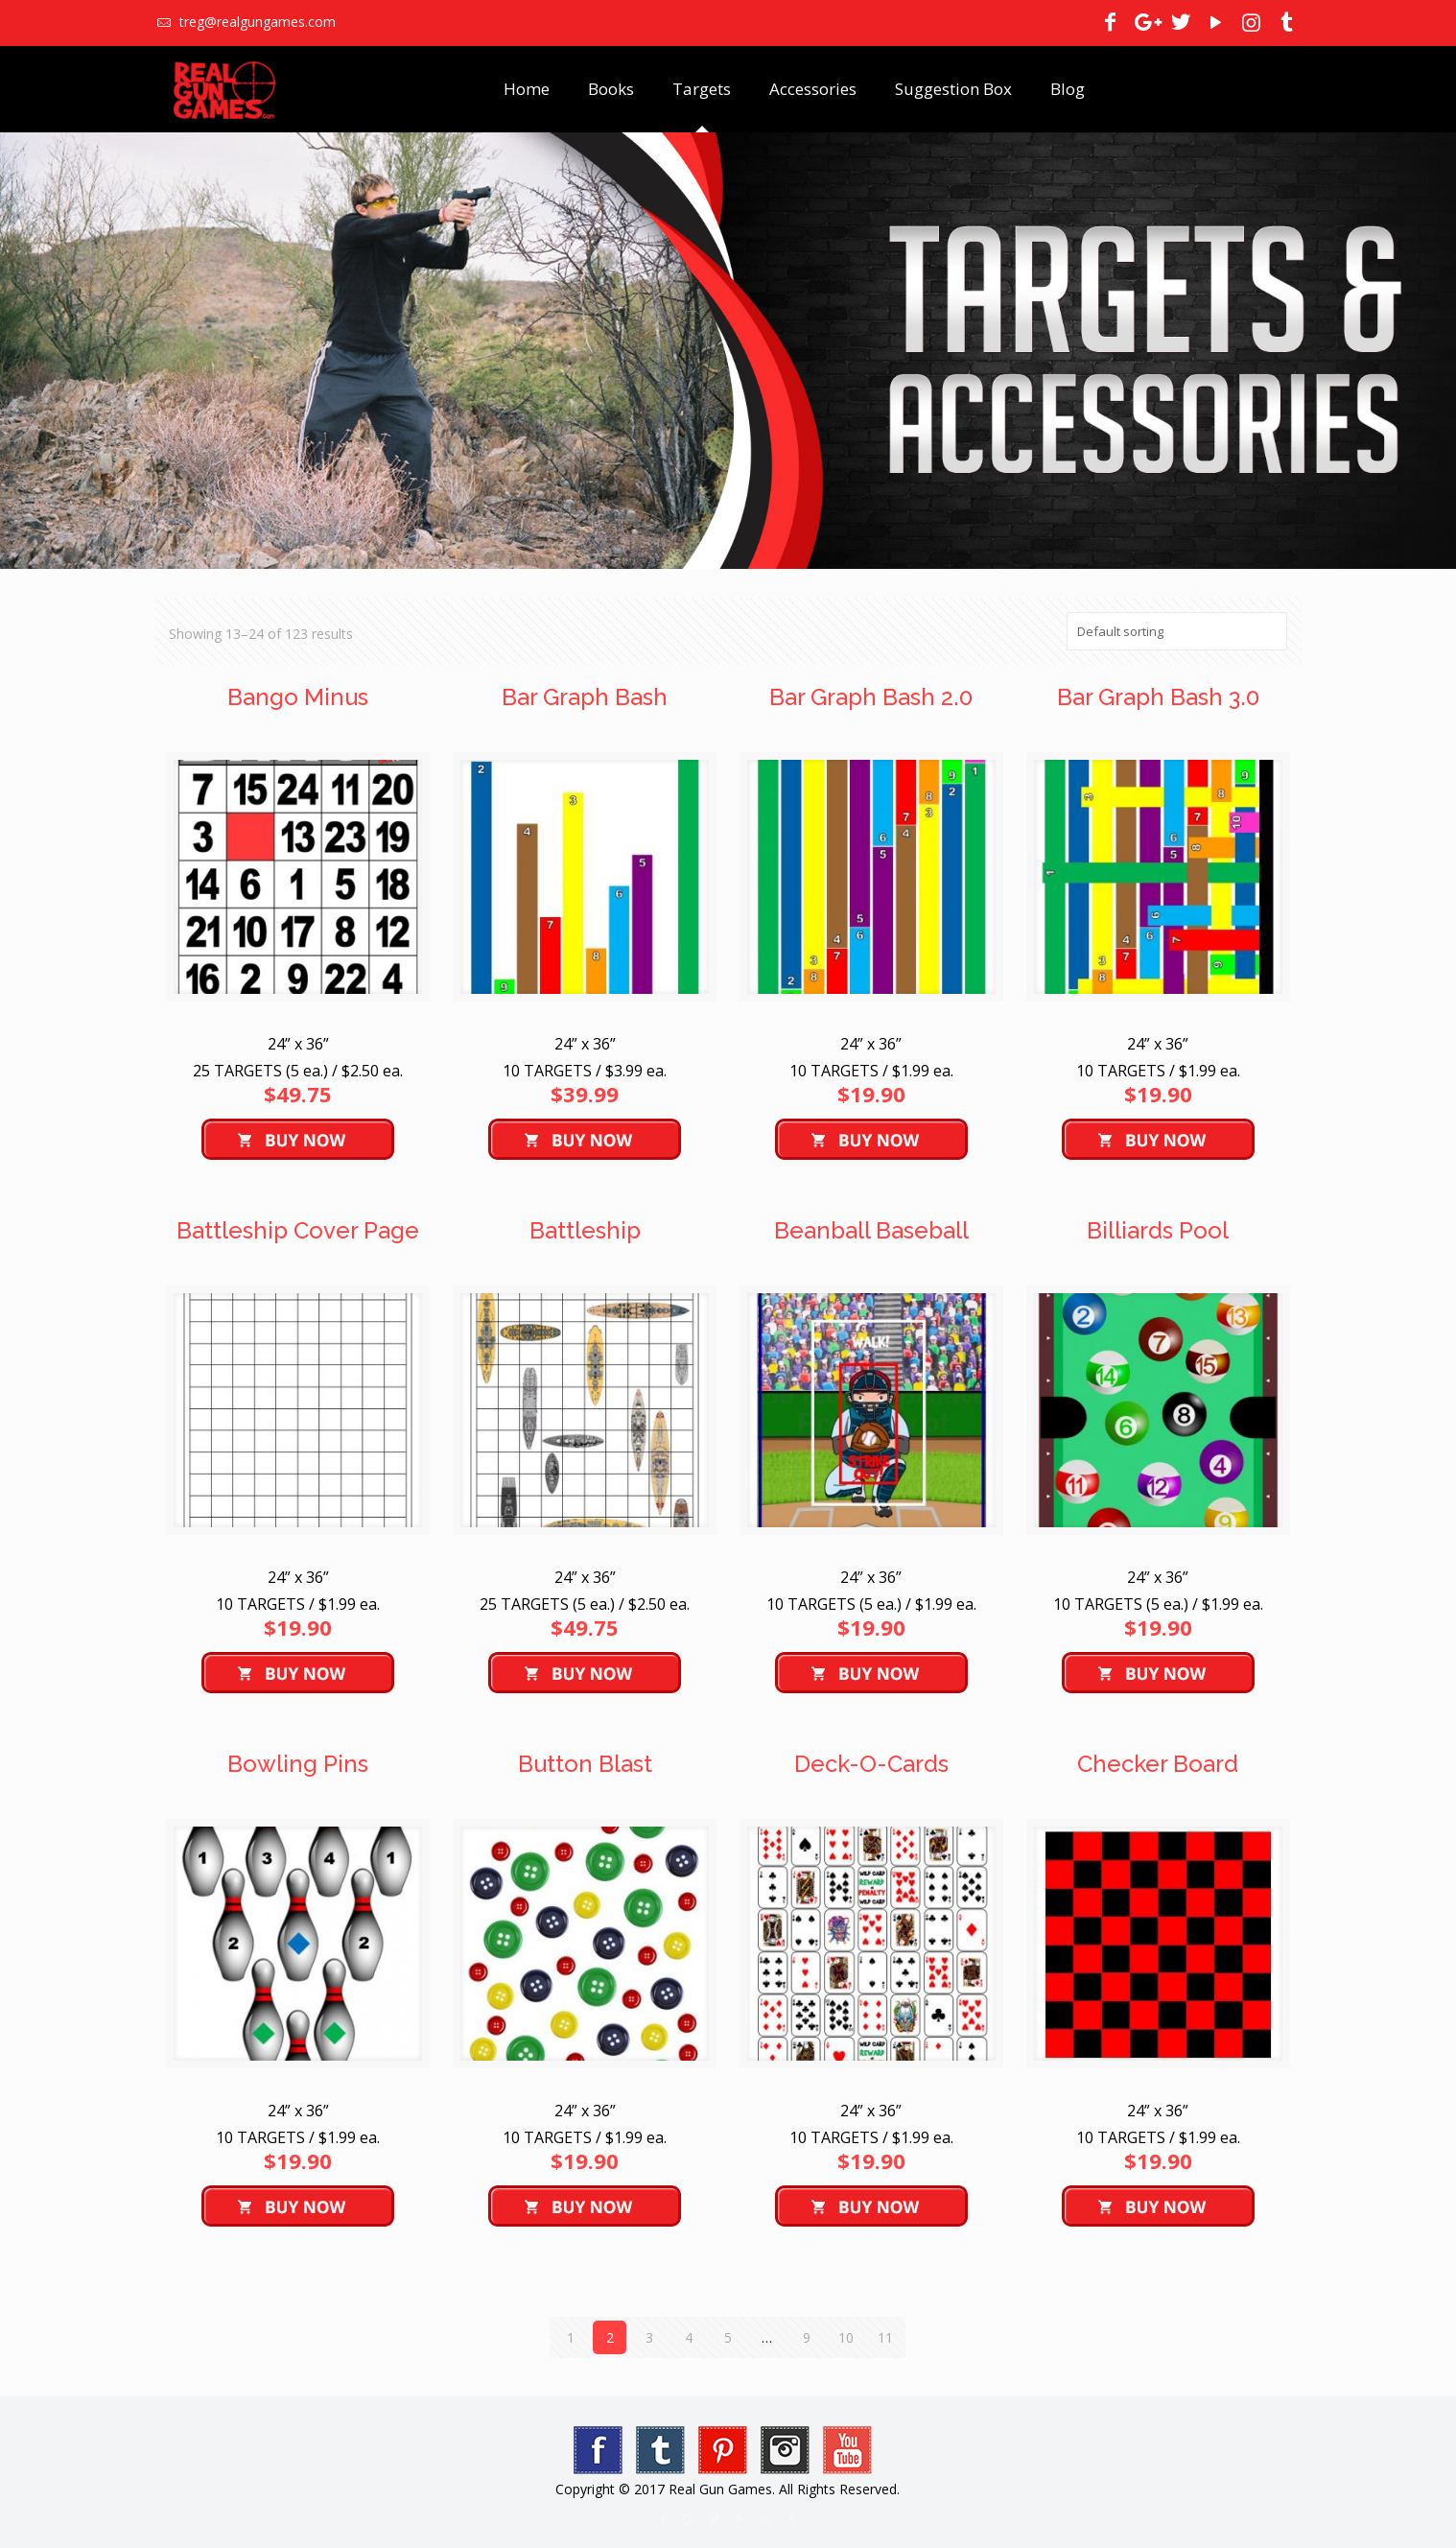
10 (846, 2337)
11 (885, 2337)
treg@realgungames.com (256, 21)
